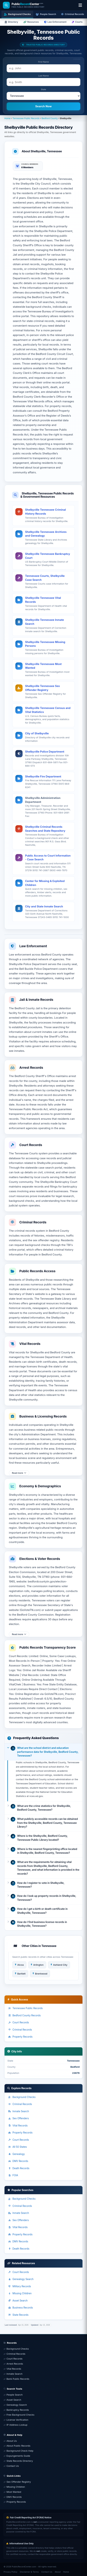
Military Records (19, 2286)
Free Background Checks (20, 2414)
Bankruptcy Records (17, 2409)
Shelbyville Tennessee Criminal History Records (45, 511)
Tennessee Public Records (26, 118)
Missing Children (20, 2293)
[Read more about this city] (19, 1473)
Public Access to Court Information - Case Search (48, 857)
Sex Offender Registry (18, 2481)
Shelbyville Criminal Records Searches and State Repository (45, 828)
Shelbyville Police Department (44, 751)
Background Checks (22, 2097)
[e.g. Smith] (43, 82)
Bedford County (50, 118)
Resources (31, 22)
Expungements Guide (18, 2455)
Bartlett (20, 1973)
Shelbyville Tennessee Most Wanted (43, 666)
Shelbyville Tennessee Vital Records (43, 599)
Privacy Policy (10, 2572)
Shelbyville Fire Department (43, 776)
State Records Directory (19, 2460)
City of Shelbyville (37, 733)
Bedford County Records (24, 2015)
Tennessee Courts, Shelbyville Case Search (45, 577)
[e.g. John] (43, 68)
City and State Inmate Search (44, 906)
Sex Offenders (18, 2118)
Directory (11, 22)
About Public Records (18, 2445)
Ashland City (59, 1964)
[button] (43, 1751)
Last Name (43, 75)
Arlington (37, 1964)
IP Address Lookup (16, 2424)
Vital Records (18, 2125)
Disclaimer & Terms (29, 2572)
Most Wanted (13, 2491)
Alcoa (19, 1964)
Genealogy (16, 2154)
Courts (77, 22)
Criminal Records (20, 2029)
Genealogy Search (21, 2279)
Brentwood (40, 1973)
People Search (14, 2394)
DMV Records (18, 2161)
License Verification (17, 2419)
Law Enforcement (55, 22)
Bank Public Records (17, 2378)
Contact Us (12, 2465)
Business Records (20, 2307)
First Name (43, 62)
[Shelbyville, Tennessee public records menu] (80, 5)
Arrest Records (14, 2363)
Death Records (18, 2168)
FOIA (13, 2175)
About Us (11, 2440)
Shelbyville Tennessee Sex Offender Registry (42, 688)
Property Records (20, 2036)
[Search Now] (43, 106)
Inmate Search (18, 2111)
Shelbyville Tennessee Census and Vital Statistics (47, 710)
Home (7, 118)
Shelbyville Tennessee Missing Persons (45, 644)
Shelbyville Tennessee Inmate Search (44, 621)
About (57, 2572)
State (43, 89)
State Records (18, 2314)
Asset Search (18, 2300)
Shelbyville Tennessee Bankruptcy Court (47, 556)
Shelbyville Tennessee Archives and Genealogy (46, 534)
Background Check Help (19, 2450)
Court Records (18, 2022)
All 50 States (17, 2146)
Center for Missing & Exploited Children (45, 883)
